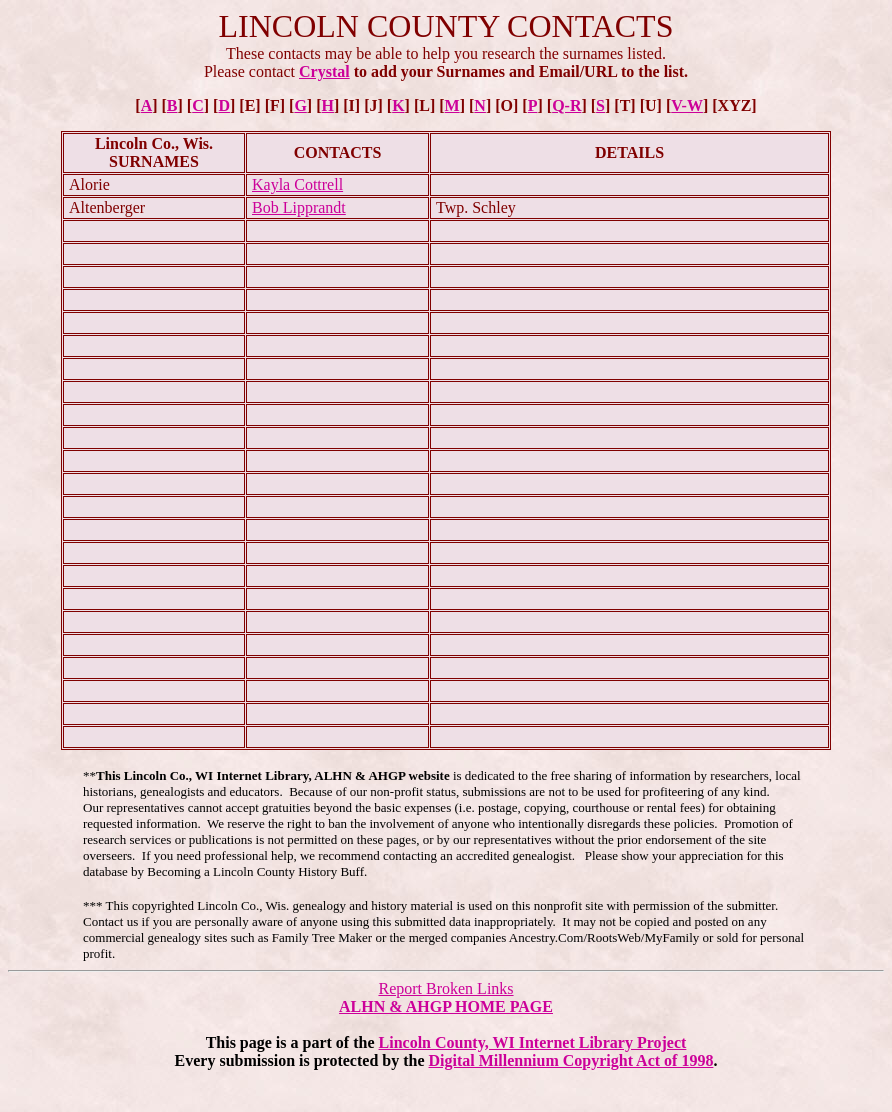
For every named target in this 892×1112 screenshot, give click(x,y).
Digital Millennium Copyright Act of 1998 (571, 1060)
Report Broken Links (445, 988)
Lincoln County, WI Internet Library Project (533, 1042)
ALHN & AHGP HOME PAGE (446, 1006)
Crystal (324, 71)
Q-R (566, 105)
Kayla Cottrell (297, 184)
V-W (687, 105)
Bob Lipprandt (299, 207)
